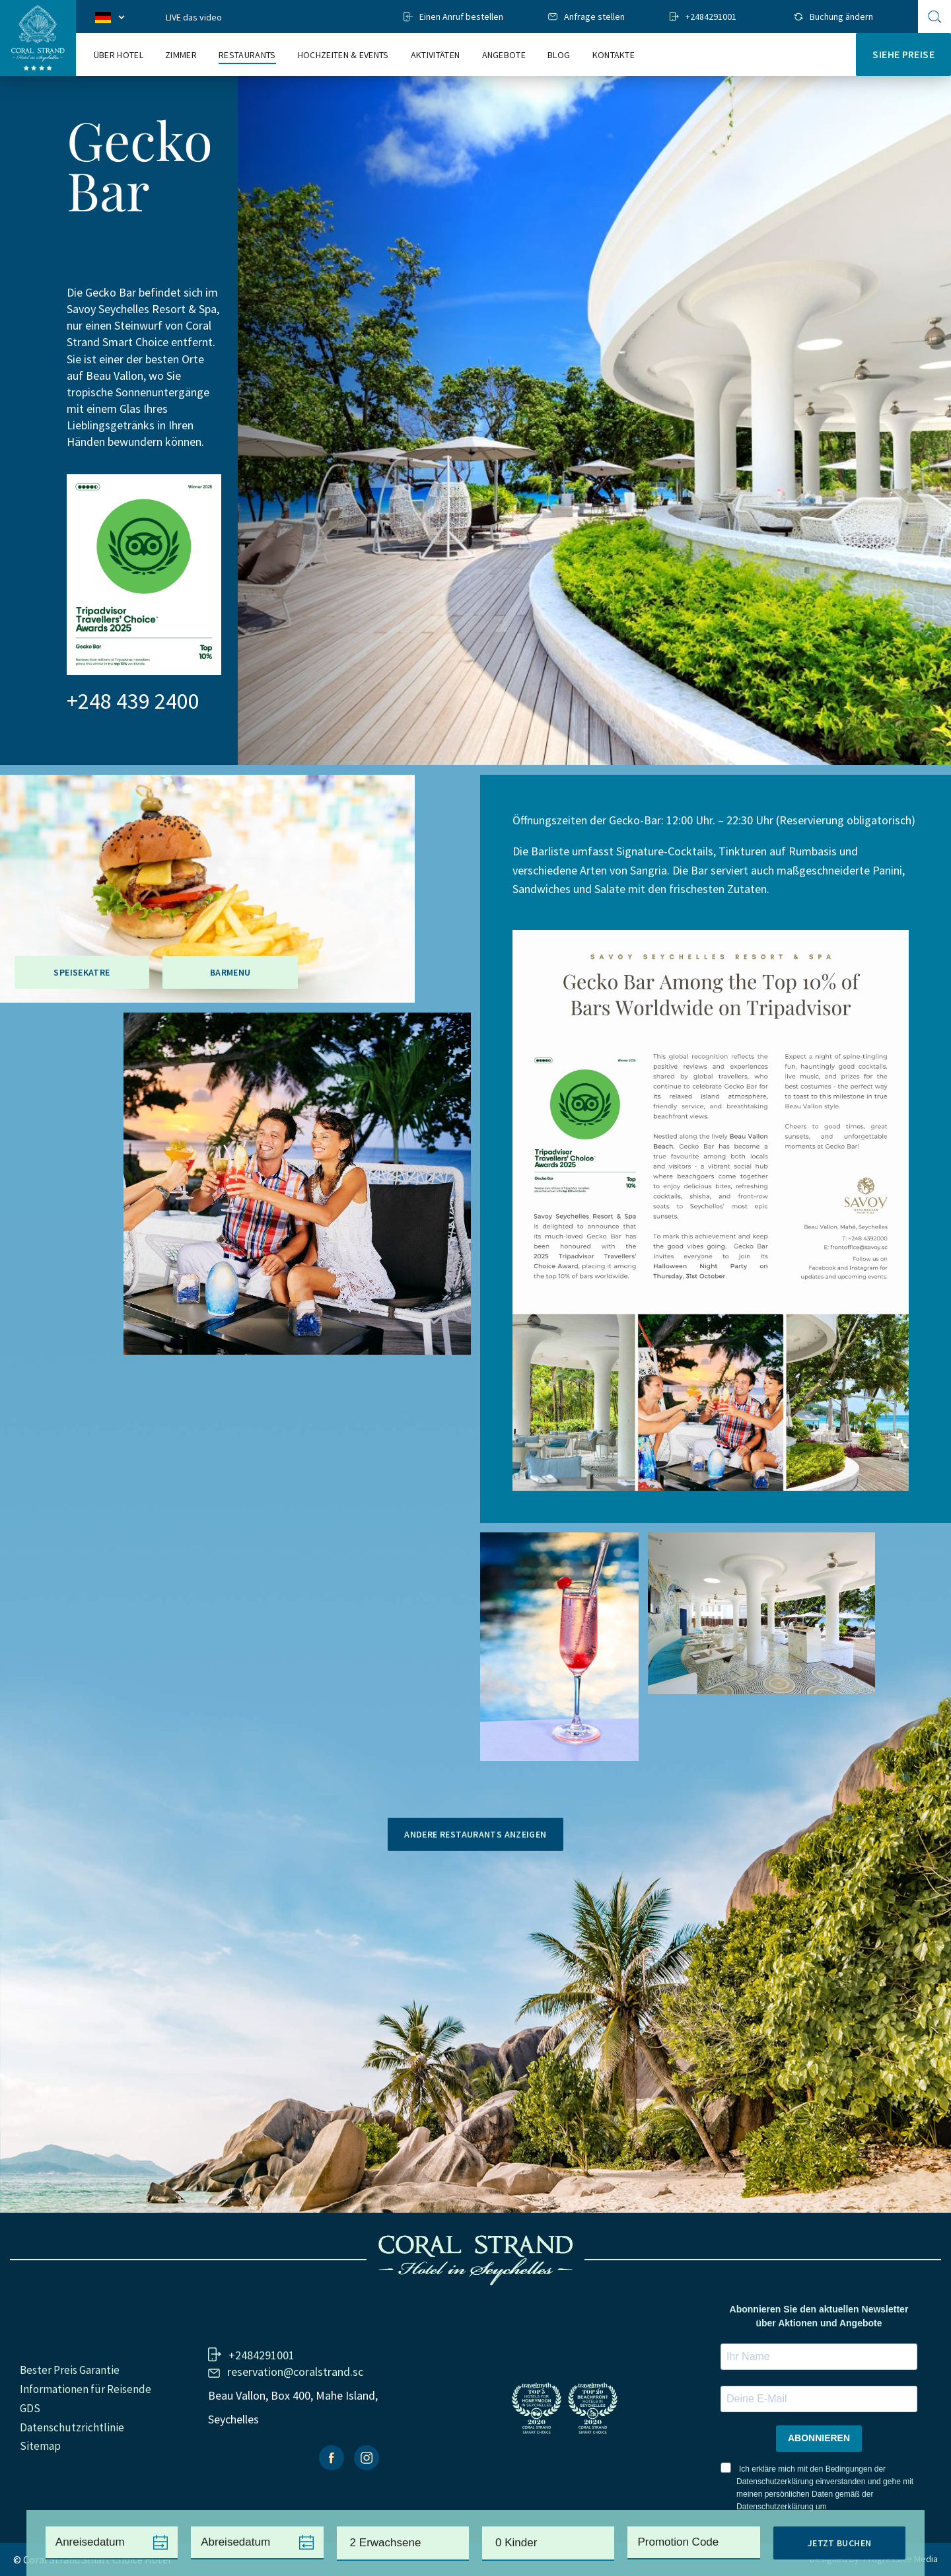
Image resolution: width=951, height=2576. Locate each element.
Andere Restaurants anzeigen (475, 1834)
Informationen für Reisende (85, 2389)
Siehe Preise (903, 54)
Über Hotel (118, 55)
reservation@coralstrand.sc (295, 2371)
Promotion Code (678, 2542)
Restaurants (247, 55)
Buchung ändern (841, 16)
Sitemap (40, 2446)
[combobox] (403, 2543)
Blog (558, 55)
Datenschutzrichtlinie (72, 2427)
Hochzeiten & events (343, 55)
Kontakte (613, 55)
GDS (30, 2408)
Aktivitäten (435, 55)
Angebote (504, 55)
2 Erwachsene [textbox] (385, 2542)
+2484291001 (711, 16)
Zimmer (181, 55)
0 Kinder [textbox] (516, 2542)
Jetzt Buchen (840, 2543)
